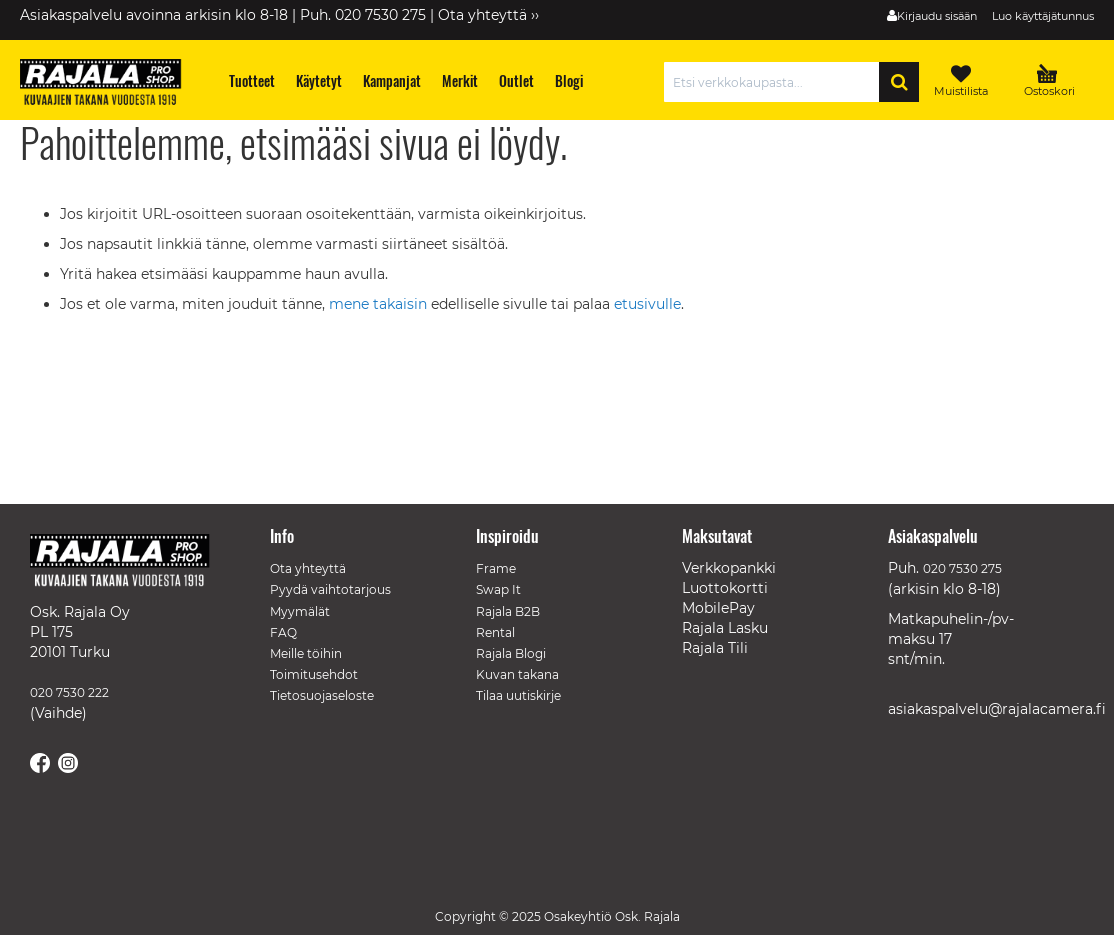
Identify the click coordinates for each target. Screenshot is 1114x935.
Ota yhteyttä (308, 568)
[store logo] (110, 85)
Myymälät (300, 611)
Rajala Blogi (511, 653)
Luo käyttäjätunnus (1043, 16)
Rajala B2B (508, 611)
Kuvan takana (517, 674)
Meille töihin (306, 653)
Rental (495, 632)
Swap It (498, 589)
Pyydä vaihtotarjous (330, 589)
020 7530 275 (962, 568)
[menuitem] (252, 80)
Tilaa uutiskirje (518, 695)
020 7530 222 (69, 692)
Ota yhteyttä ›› (488, 15)
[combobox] (776, 82)
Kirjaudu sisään (937, 16)
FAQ (283, 632)
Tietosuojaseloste (322, 695)
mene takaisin (380, 304)
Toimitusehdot (314, 674)
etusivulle (647, 304)
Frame (496, 568)
